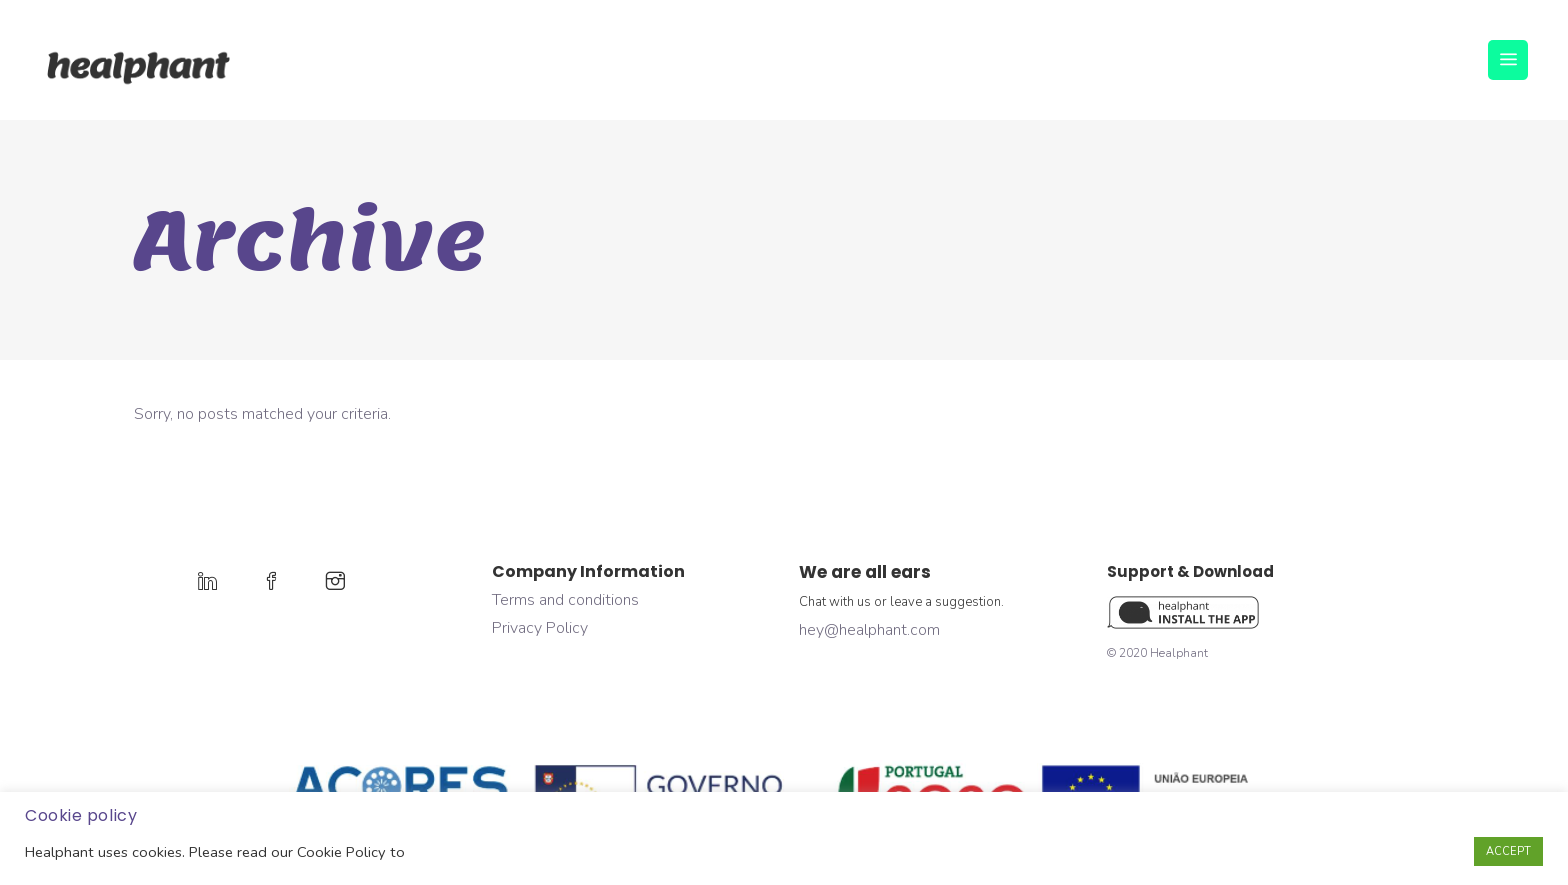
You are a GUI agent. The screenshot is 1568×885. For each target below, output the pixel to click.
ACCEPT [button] (1508, 851)
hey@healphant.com (869, 630)
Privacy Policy (540, 628)
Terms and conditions (565, 600)
